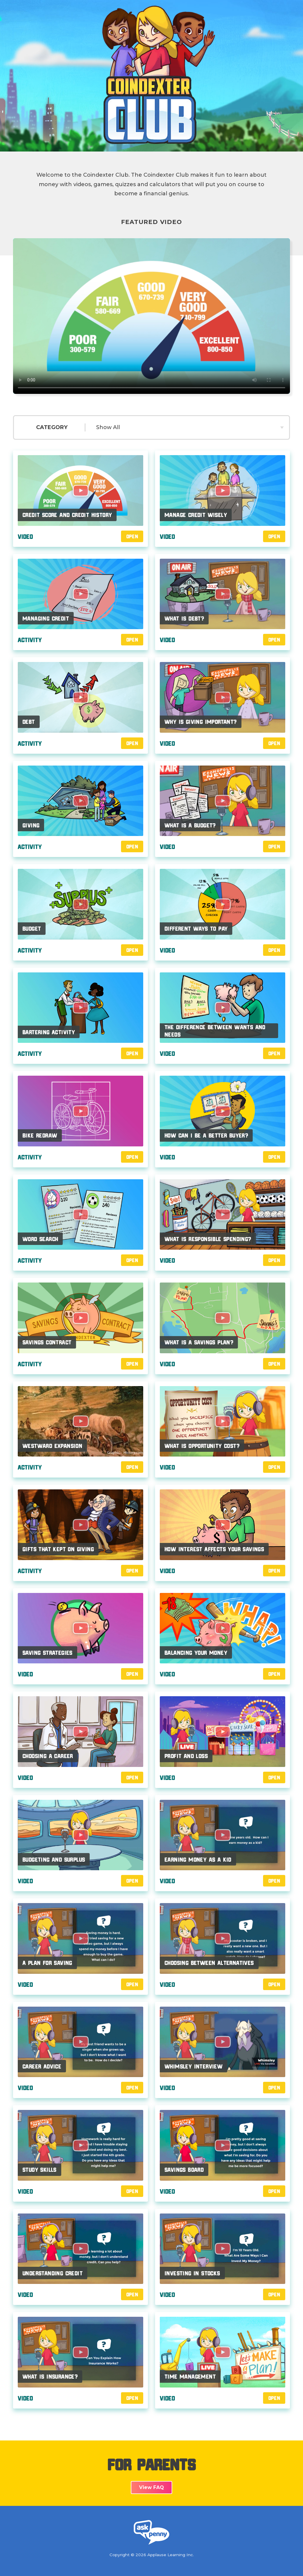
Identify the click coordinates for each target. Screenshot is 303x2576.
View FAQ (151, 2487)
